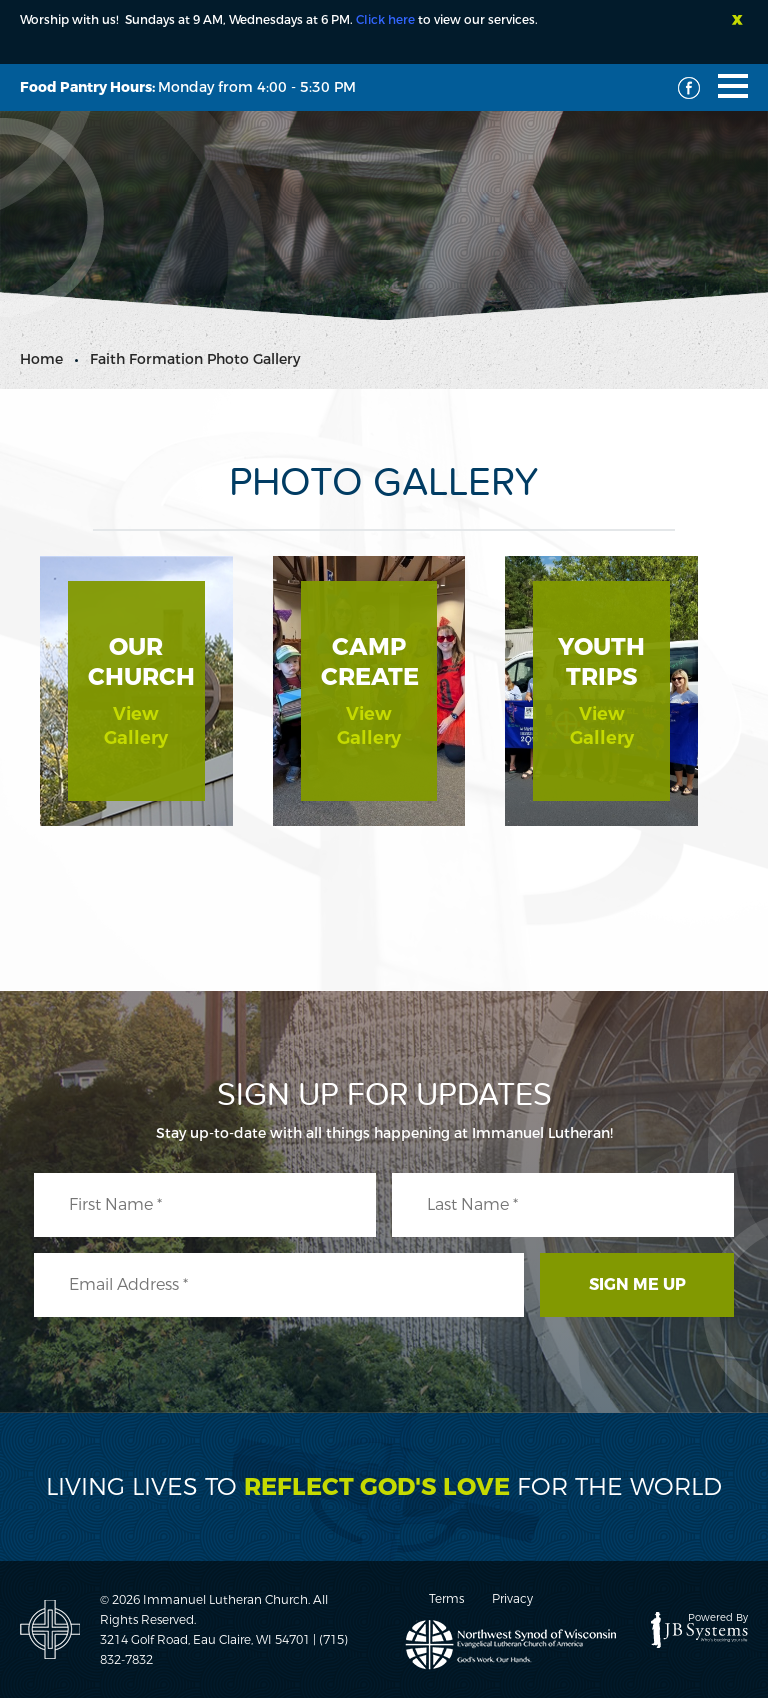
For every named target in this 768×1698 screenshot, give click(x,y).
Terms (446, 1599)
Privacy (512, 1599)
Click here (385, 20)
